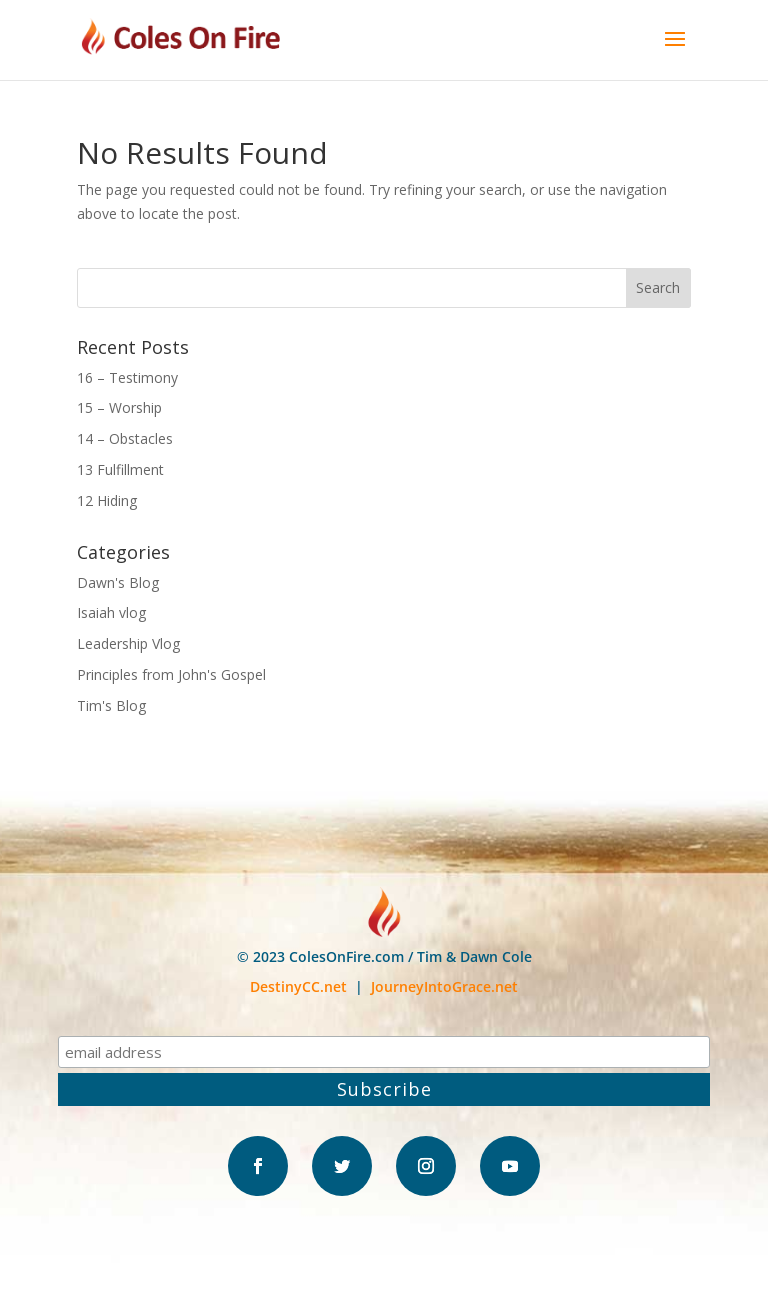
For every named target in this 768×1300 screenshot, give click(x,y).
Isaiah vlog (111, 612)
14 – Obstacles (125, 438)
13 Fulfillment (120, 469)
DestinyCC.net (298, 986)
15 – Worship (119, 407)
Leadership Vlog (128, 643)
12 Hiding (107, 500)
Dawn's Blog (118, 582)
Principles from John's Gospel (171, 674)
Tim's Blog (111, 705)
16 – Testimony (127, 377)
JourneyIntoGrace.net (444, 986)
